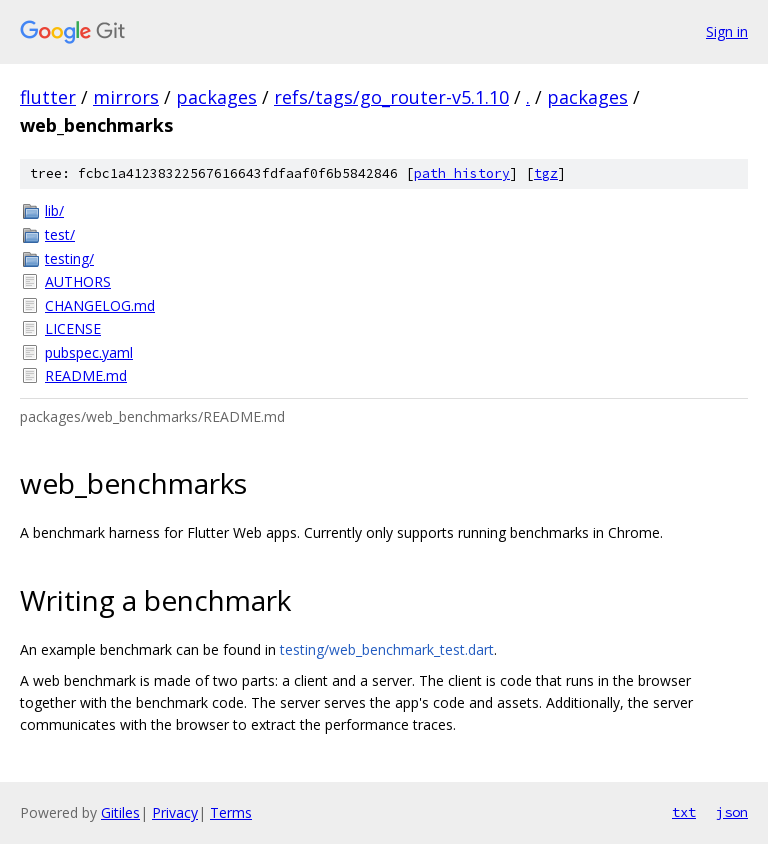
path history (462, 173)
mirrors (126, 97)
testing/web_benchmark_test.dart (387, 649)
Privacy (175, 812)
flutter (48, 97)
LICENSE (73, 328)
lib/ (54, 210)
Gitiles (120, 812)
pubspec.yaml (89, 352)
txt (684, 812)
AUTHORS (78, 281)
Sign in (727, 31)
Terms (231, 812)
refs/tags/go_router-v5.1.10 (391, 97)
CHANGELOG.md (100, 305)
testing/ (69, 258)
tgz (546, 173)
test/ (60, 234)
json (732, 812)
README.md (86, 375)
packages (216, 97)
